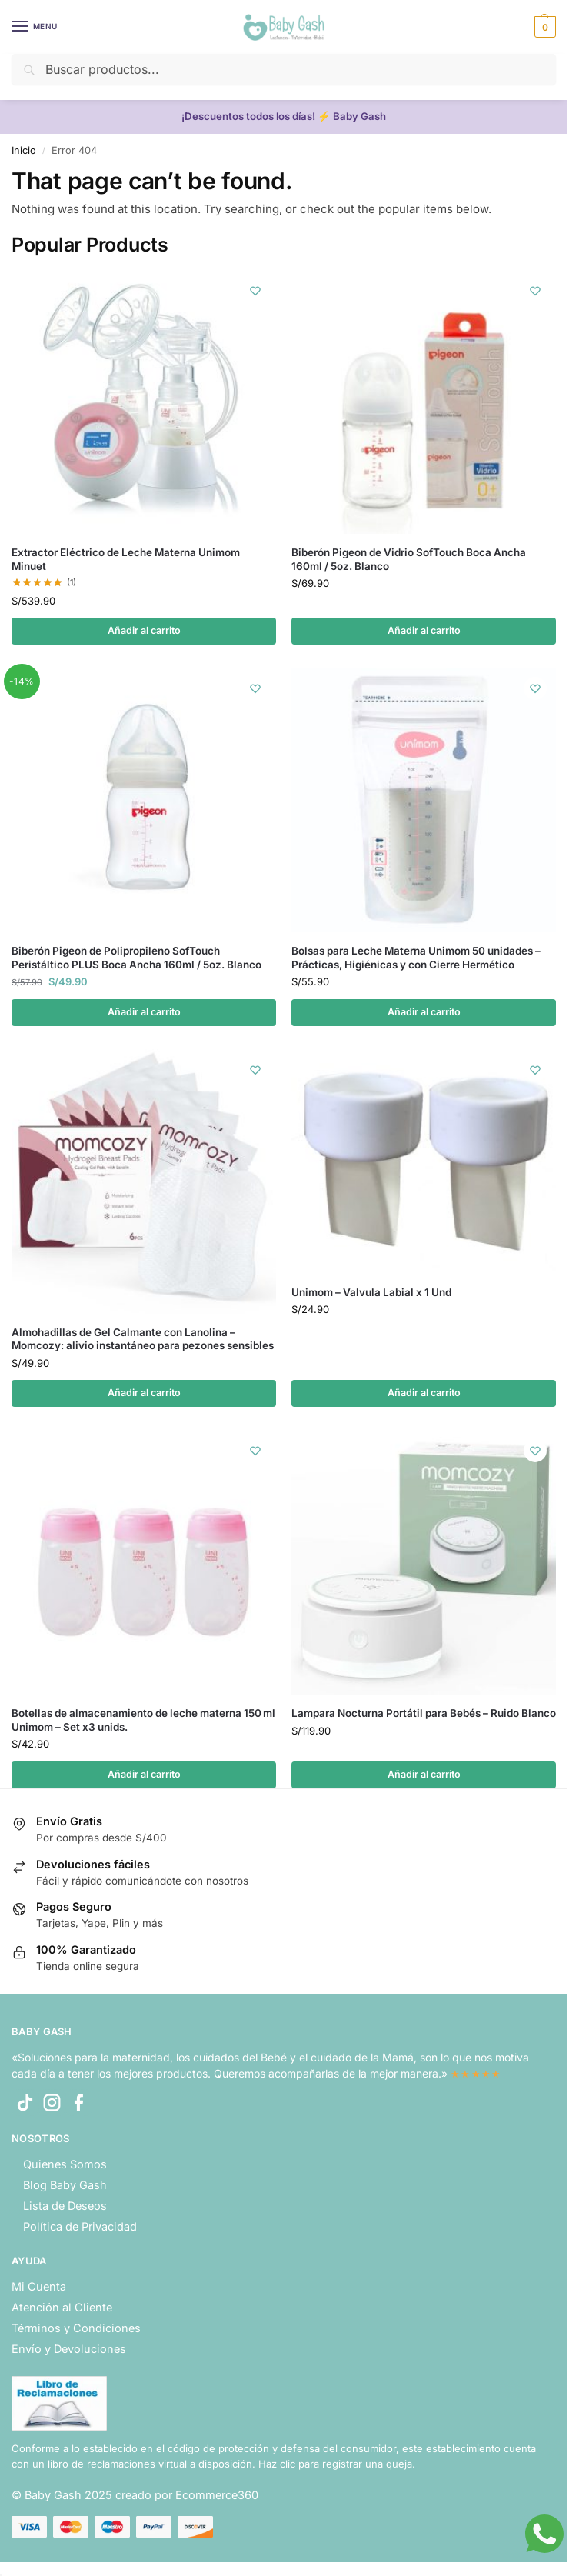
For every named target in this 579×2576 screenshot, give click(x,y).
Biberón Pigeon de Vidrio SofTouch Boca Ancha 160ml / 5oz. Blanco (408, 559)
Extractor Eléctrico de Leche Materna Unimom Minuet (126, 559)
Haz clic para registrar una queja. (336, 2465)
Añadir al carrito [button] (144, 631)
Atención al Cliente (62, 2309)
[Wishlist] (253, 292)
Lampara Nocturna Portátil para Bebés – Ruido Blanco (423, 1714)
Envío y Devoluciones (69, 2350)
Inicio (24, 150)
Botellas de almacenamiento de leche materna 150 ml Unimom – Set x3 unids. (143, 1721)
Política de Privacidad (80, 2227)
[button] (543, 27)
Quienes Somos (65, 2166)
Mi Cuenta (39, 2288)
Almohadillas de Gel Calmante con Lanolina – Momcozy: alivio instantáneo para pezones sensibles (143, 1340)
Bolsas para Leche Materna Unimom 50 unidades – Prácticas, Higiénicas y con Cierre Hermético (416, 958)
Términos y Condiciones (76, 2330)
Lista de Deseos (65, 2207)
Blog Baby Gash (65, 2187)
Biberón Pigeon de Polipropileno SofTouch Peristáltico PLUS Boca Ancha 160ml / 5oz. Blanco (136, 958)
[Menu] (35, 26)
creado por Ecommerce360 (186, 2497)
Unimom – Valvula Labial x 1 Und (371, 1293)
